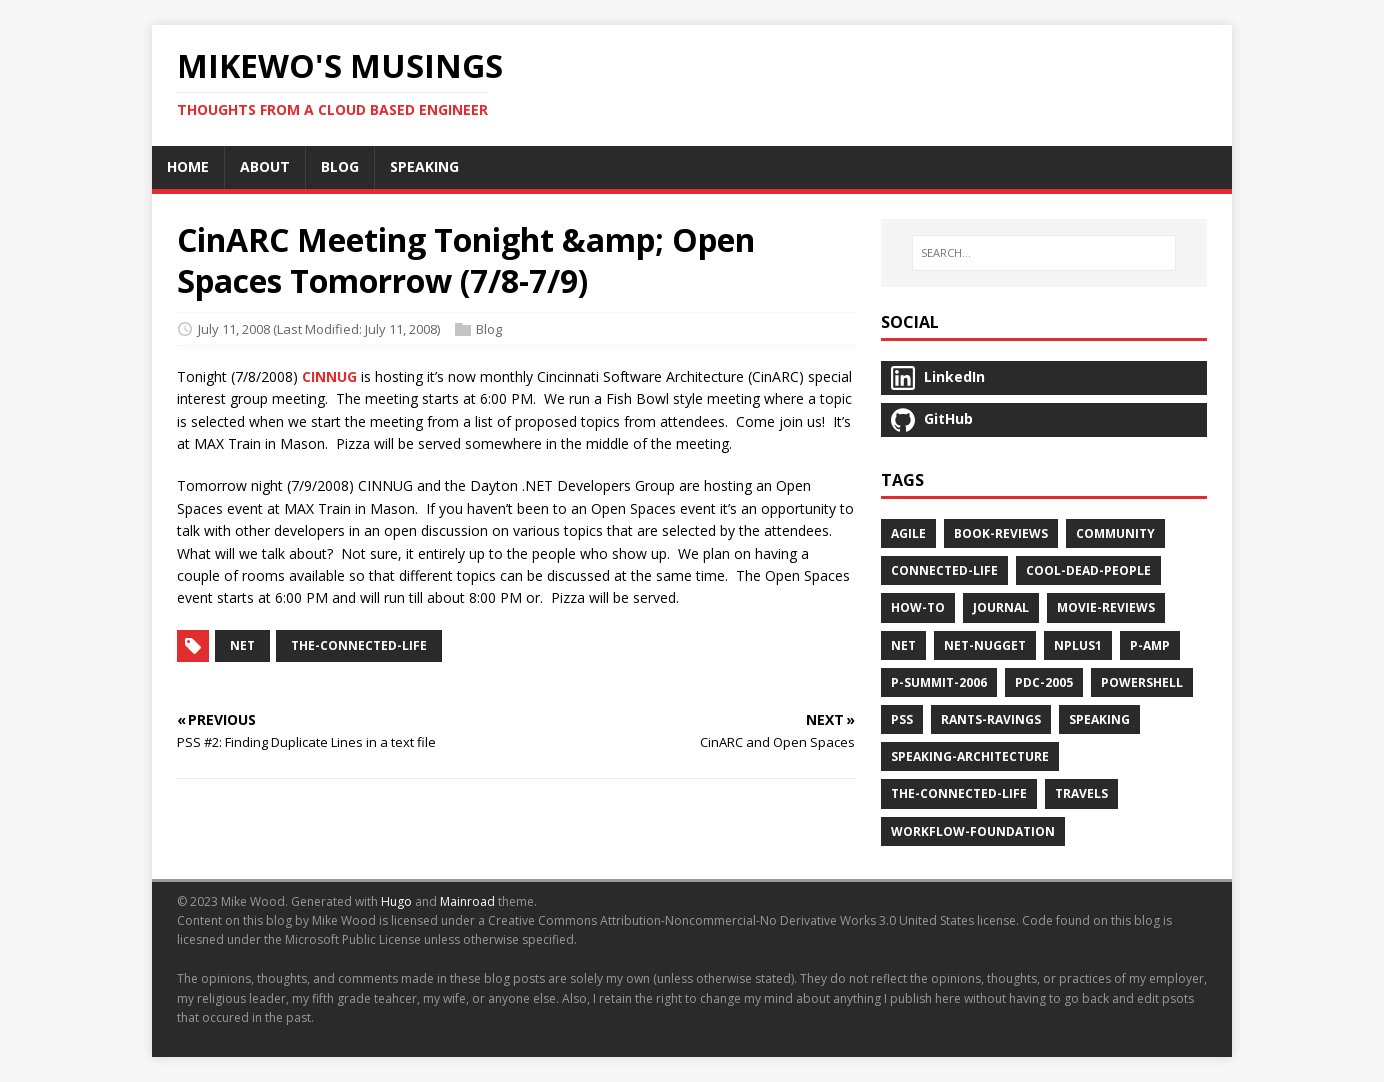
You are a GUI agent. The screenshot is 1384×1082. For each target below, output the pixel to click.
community (1115, 533)
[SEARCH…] (1044, 253)
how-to (918, 607)
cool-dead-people (1088, 570)
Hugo (396, 901)
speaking (1099, 719)
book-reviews (1001, 533)
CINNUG (329, 376)
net (242, 645)
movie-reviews (1106, 607)
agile (908, 533)
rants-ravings (991, 719)
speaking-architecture (970, 756)
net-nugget (985, 645)
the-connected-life (359, 645)
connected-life (944, 570)
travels (1081, 793)
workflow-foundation (973, 831)
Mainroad (467, 901)
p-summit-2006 (939, 682)
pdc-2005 (1044, 682)
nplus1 (1078, 645)
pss (902, 719)
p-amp (1150, 645)
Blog (489, 329)
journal (1001, 607)
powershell (1142, 682)
